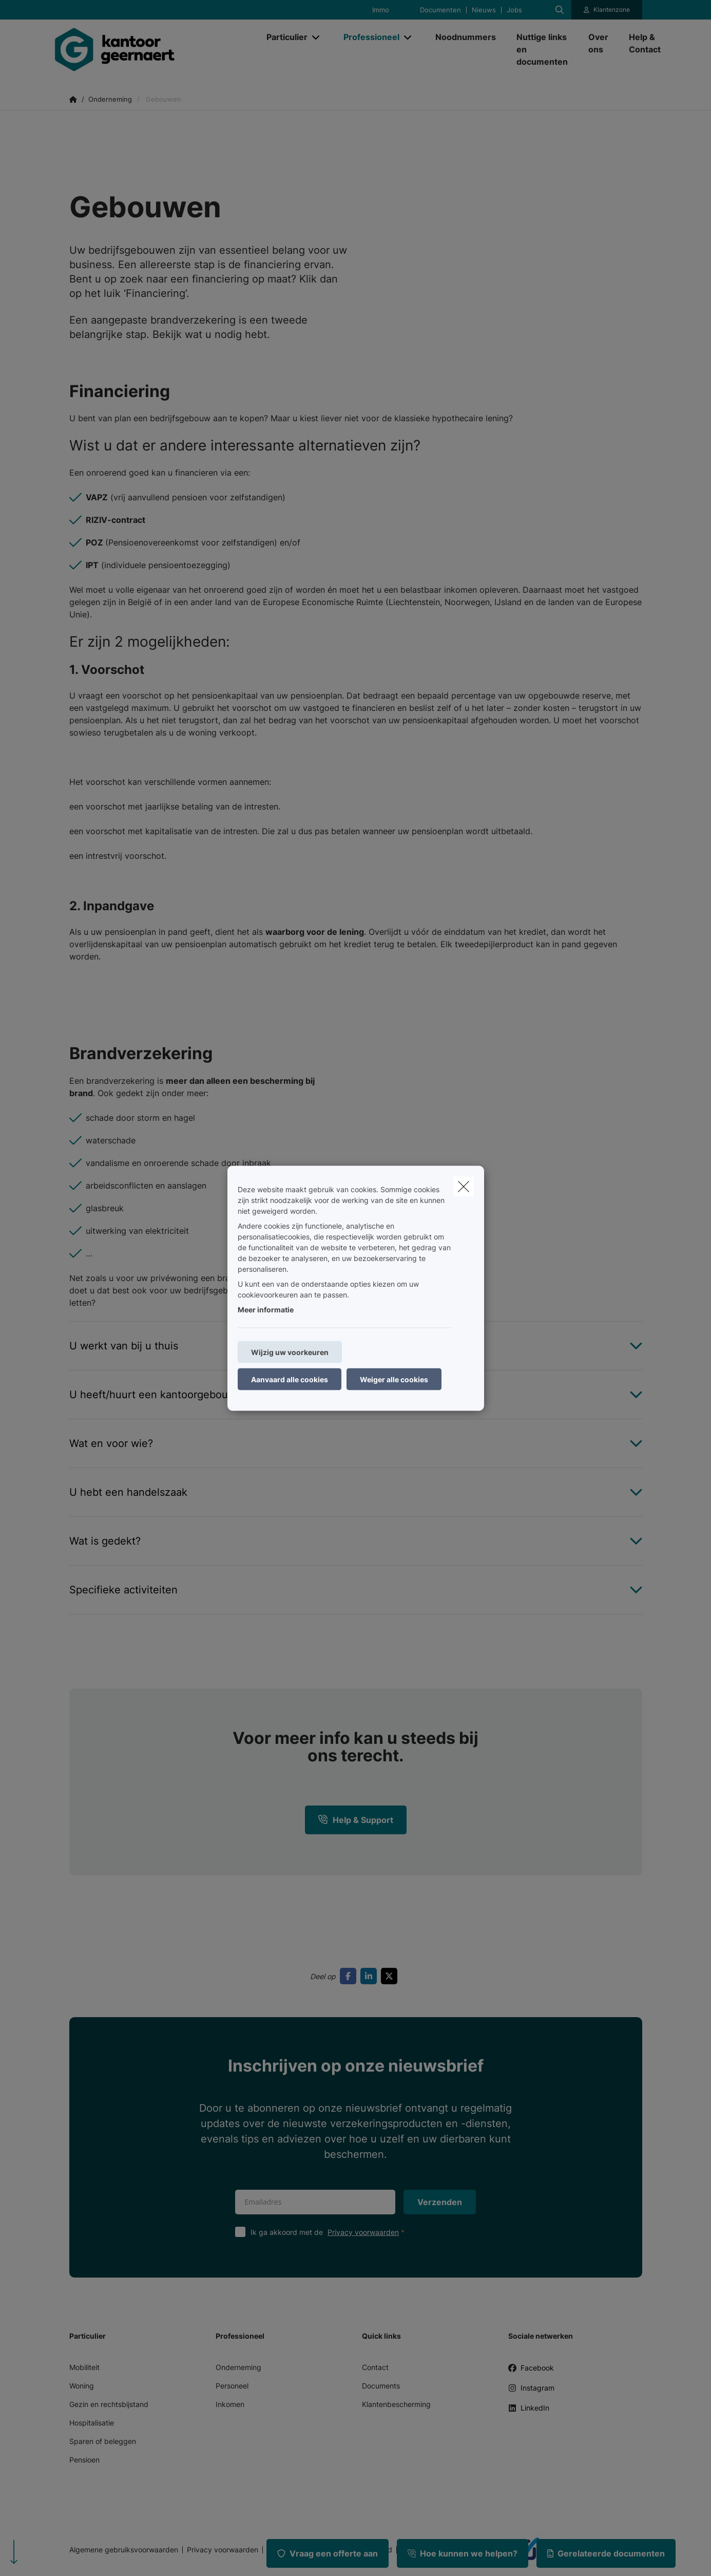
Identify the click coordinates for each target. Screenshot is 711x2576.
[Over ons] (598, 43)
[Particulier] (283, 37)
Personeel (232, 2385)
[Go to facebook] (350, 1976)
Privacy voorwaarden (363, 2232)
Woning (81, 2385)
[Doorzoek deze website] (559, 10)
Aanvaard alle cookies (289, 1379)
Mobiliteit (84, 2367)
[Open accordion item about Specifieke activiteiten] (355, 1590)
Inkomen (230, 2404)
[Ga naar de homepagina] (153, 49)
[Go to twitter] (391, 1976)
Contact (375, 2367)
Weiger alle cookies (394, 1379)
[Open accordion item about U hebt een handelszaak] (355, 1492)
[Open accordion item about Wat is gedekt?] (355, 1541)
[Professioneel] (367, 37)
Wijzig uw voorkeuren (290, 1351)
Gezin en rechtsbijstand (108, 2404)
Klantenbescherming (396, 2404)
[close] (463, 1186)
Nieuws (484, 10)
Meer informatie (266, 1309)
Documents (381, 2385)
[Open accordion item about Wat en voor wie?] (355, 1443)
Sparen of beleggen (102, 2441)
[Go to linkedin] (370, 1976)
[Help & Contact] (640, 43)
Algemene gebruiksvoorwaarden (123, 2549)
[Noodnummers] (465, 37)
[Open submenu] (316, 37)
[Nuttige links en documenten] (542, 49)
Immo (380, 10)
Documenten (440, 10)
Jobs (514, 10)
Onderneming (238, 2367)
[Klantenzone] (606, 10)
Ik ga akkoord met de (330, 2232)
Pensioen (84, 2459)
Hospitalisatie (91, 2422)
